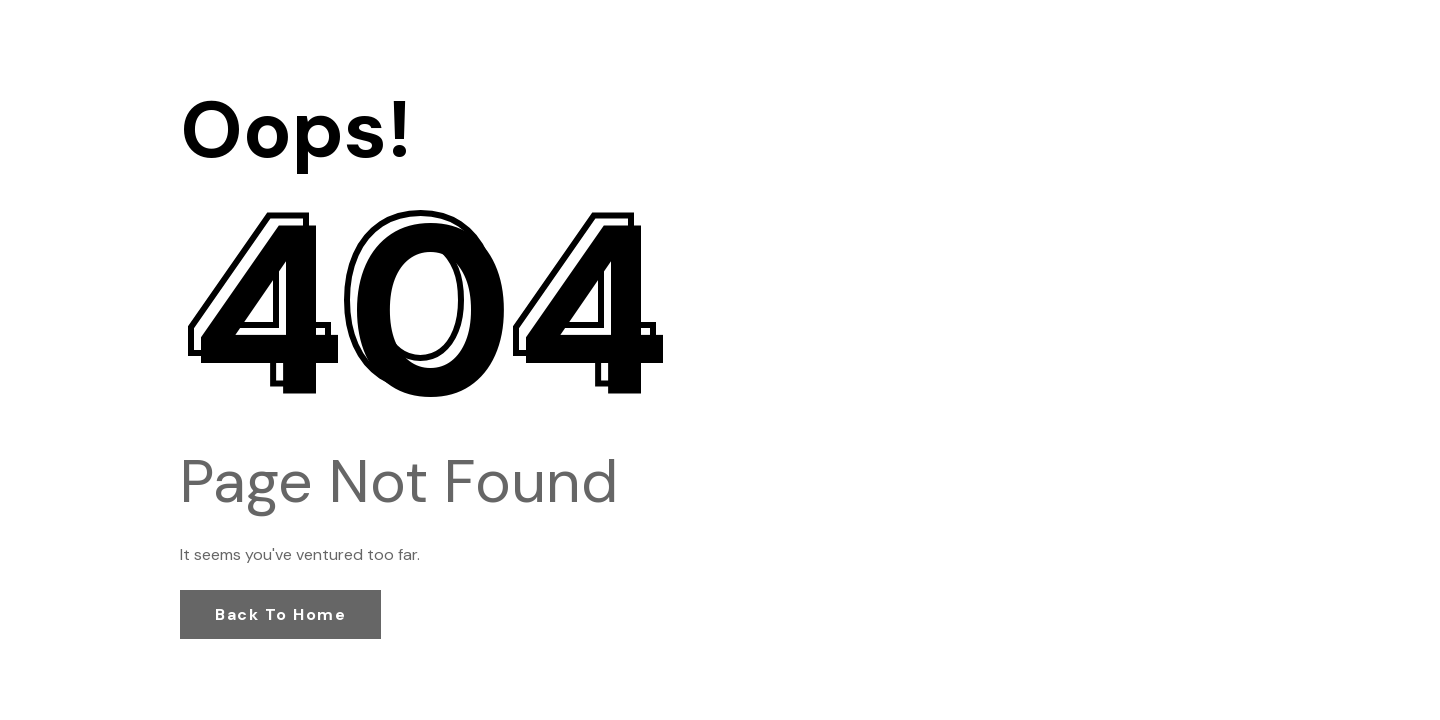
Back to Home (280, 614)
